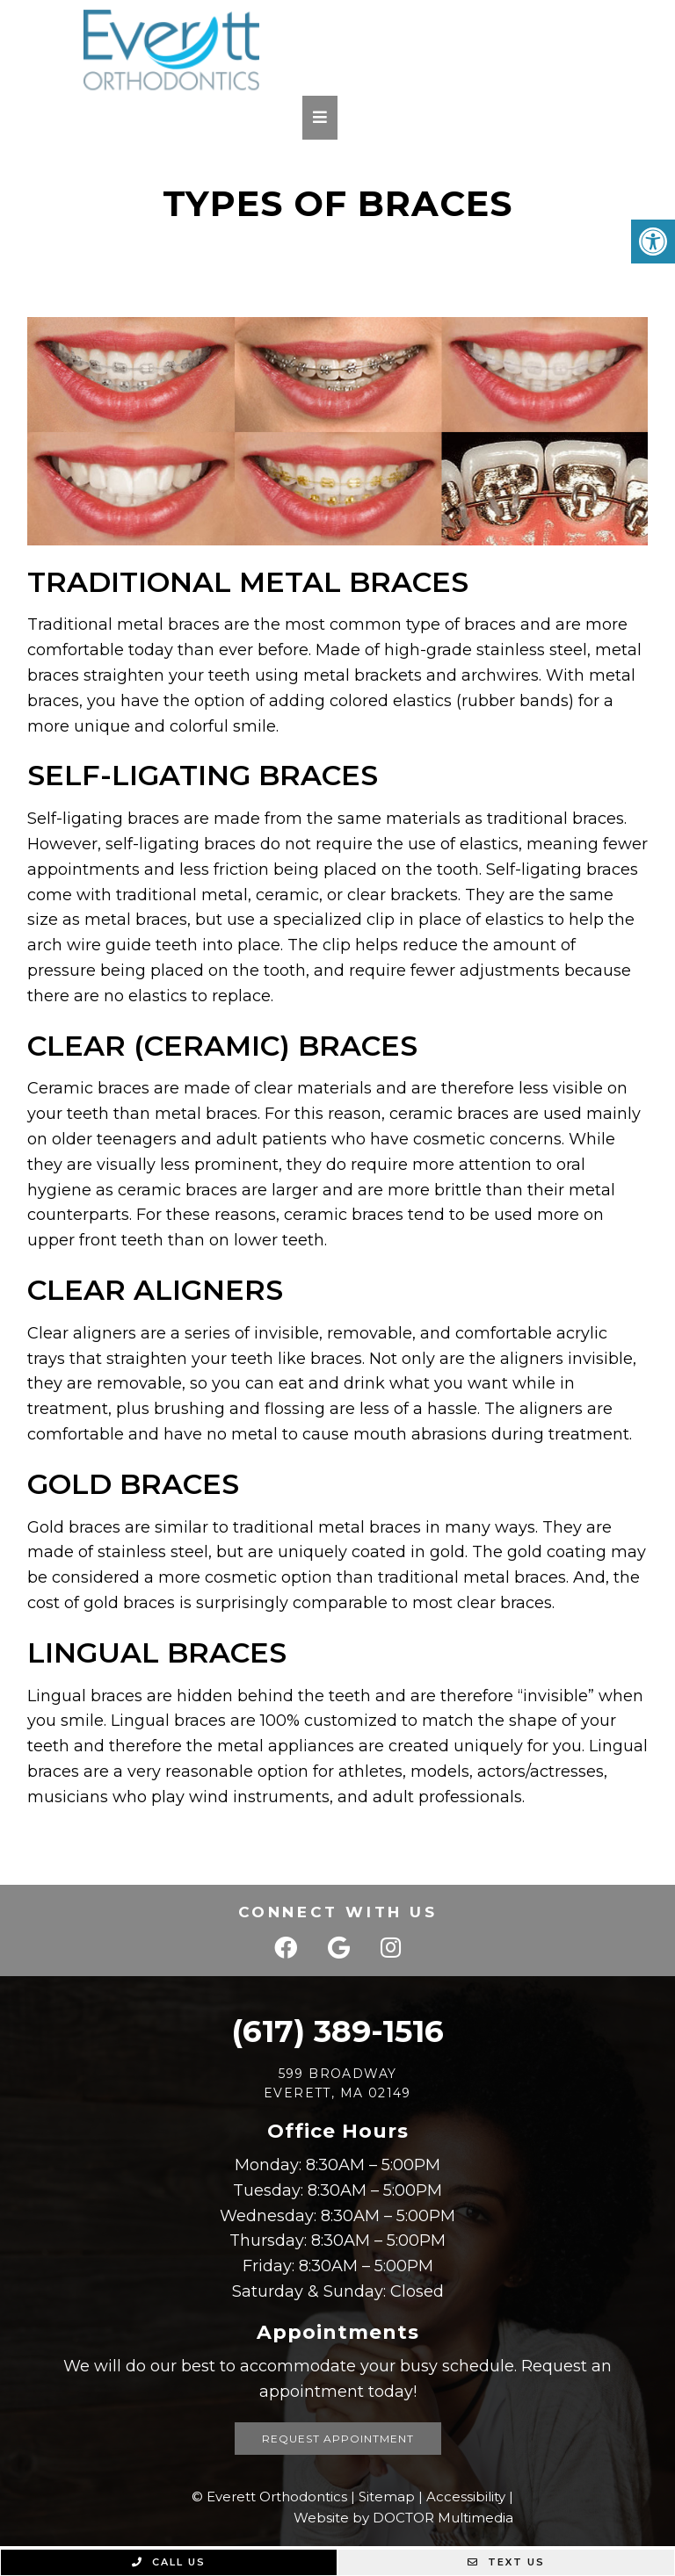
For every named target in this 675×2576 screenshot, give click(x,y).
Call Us (169, 2562)
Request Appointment (338, 2438)
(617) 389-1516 (337, 2031)
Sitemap (387, 2496)
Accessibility (465, 2496)
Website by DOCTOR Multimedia (403, 2517)
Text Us (506, 2562)
